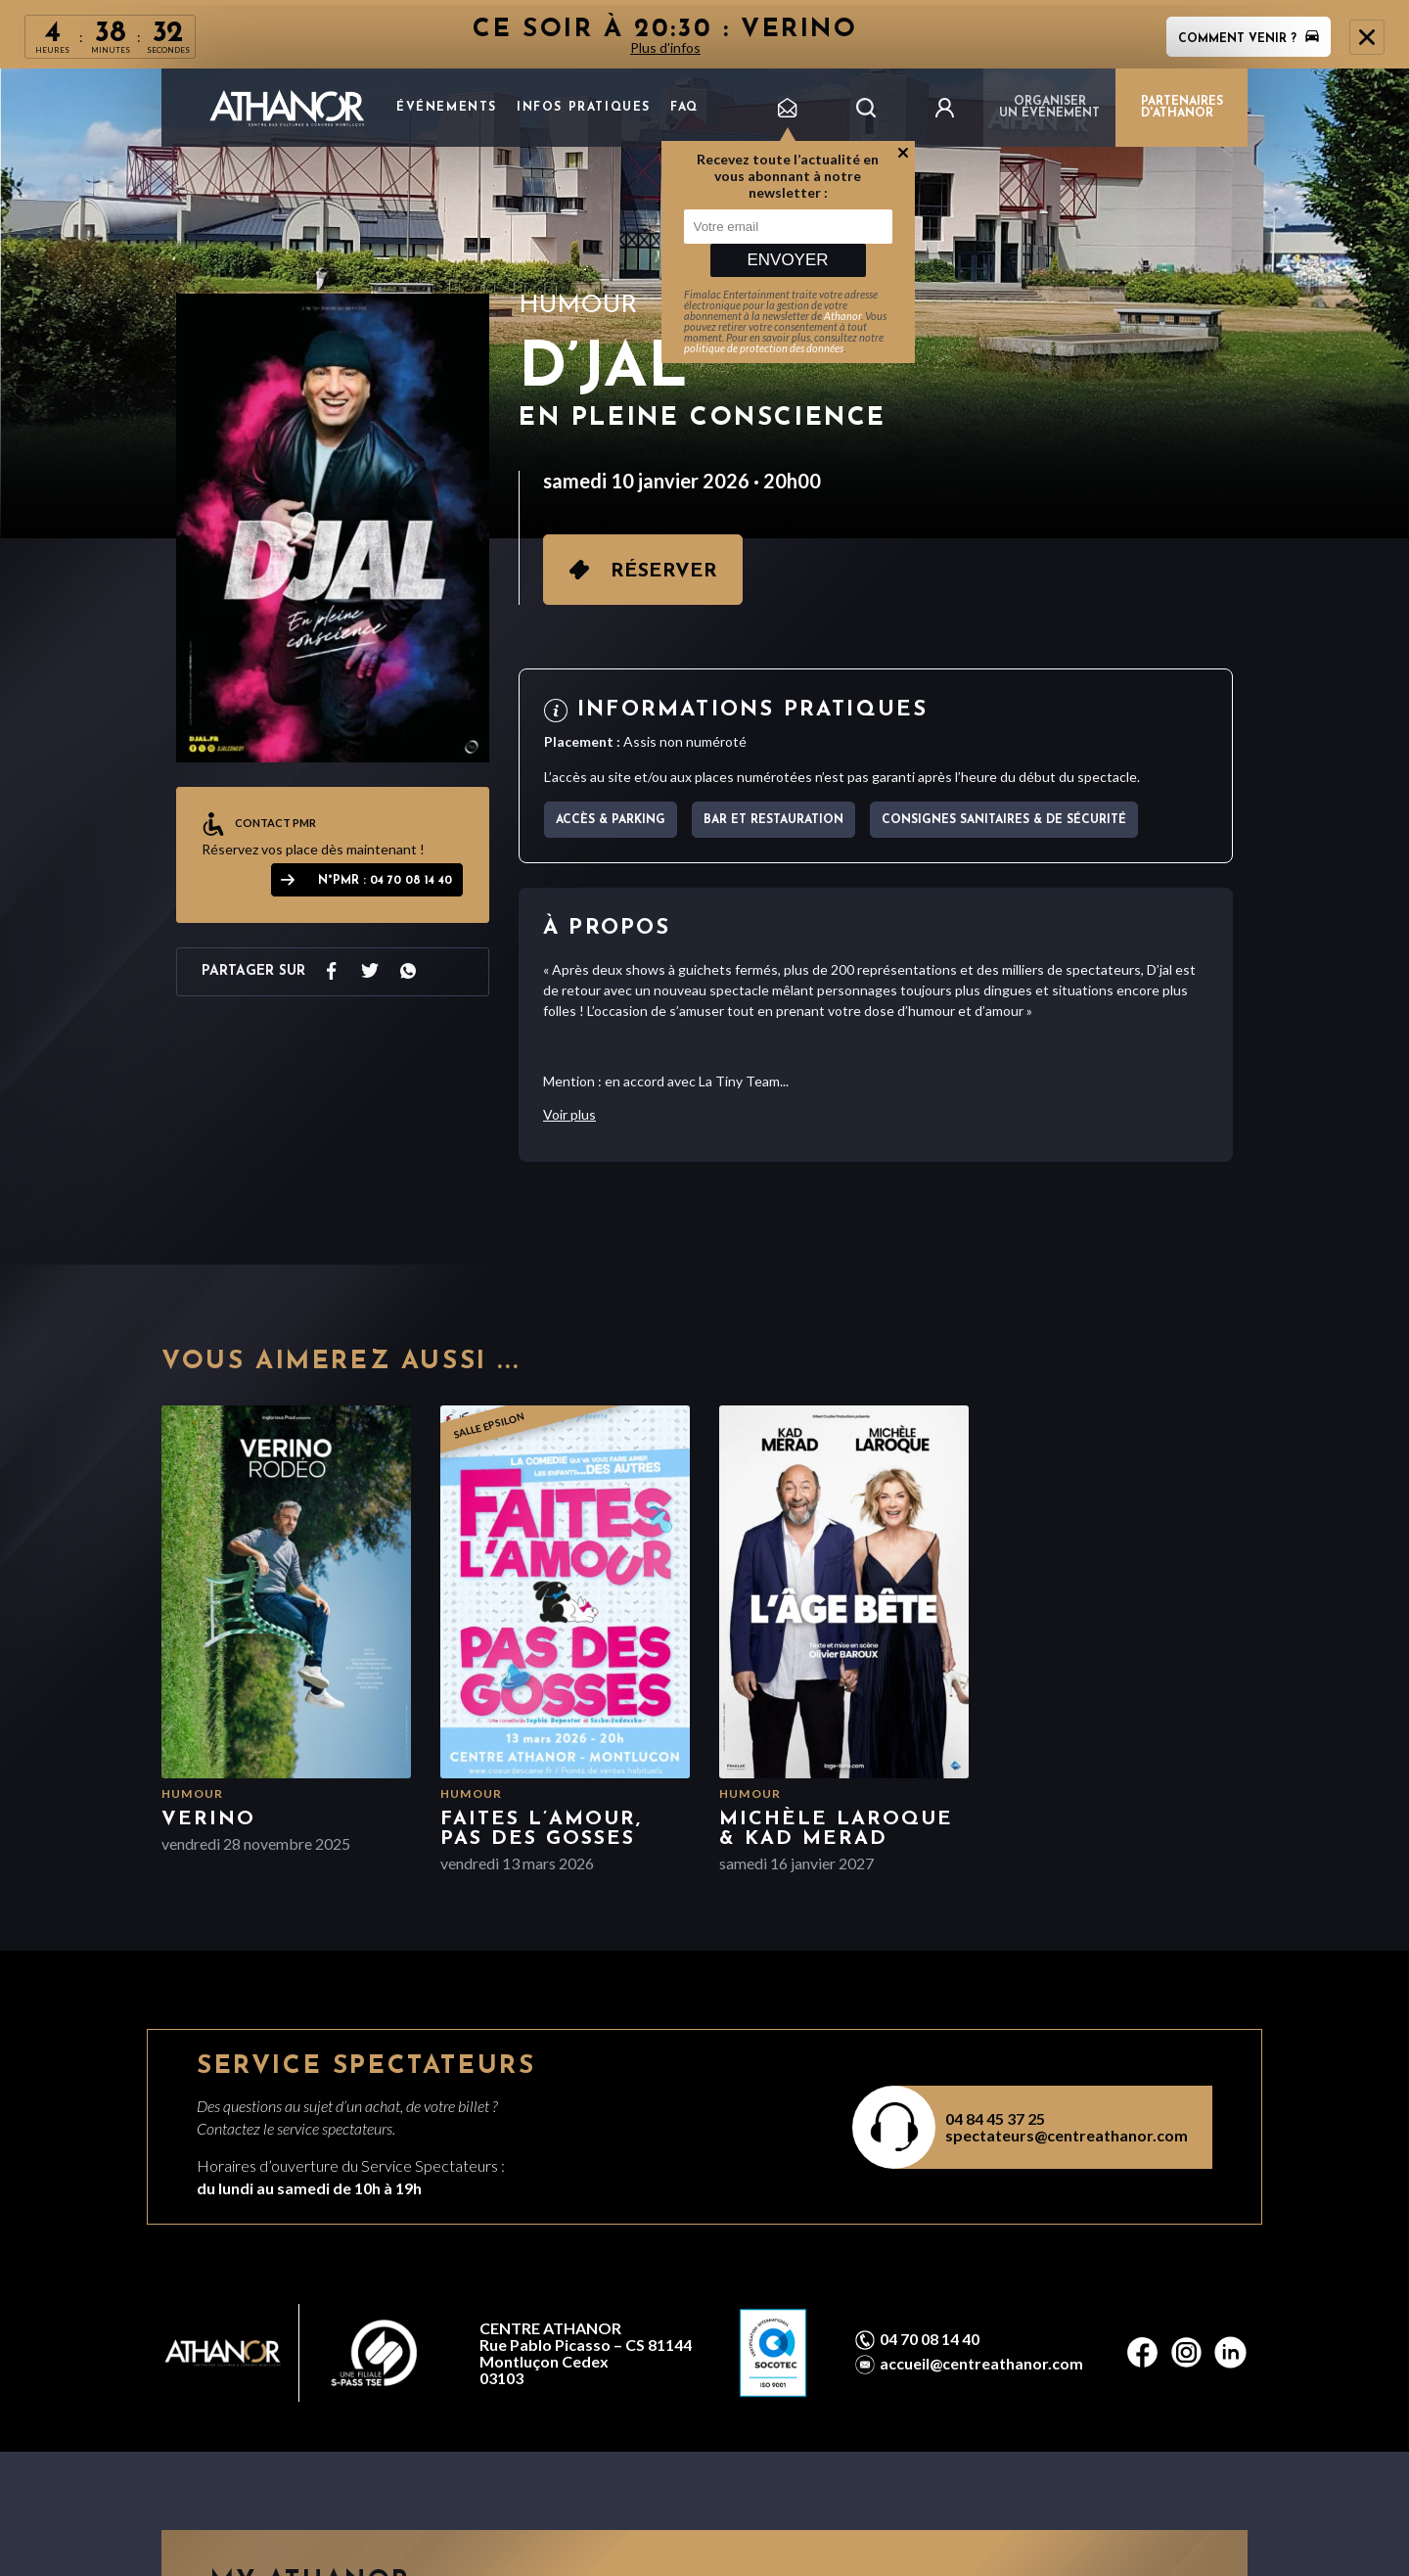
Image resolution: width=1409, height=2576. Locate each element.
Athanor (842, 315)
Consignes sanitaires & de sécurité (1004, 820)
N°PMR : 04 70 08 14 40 (385, 881)
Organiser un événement (1049, 107)
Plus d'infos (665, 47)
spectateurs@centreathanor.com (1066, 2135)
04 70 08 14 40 (929, 2339)
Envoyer (787, 260)
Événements (446, 108)
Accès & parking (610, 820)
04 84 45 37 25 (995, 2118)
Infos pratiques (584, 108)
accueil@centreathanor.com (981, 2363)
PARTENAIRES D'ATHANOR (1182, 107)
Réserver (664, 571)
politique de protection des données (763, 348)
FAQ (684, 108)
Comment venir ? (1248, 39)
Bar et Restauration (773, 820)
